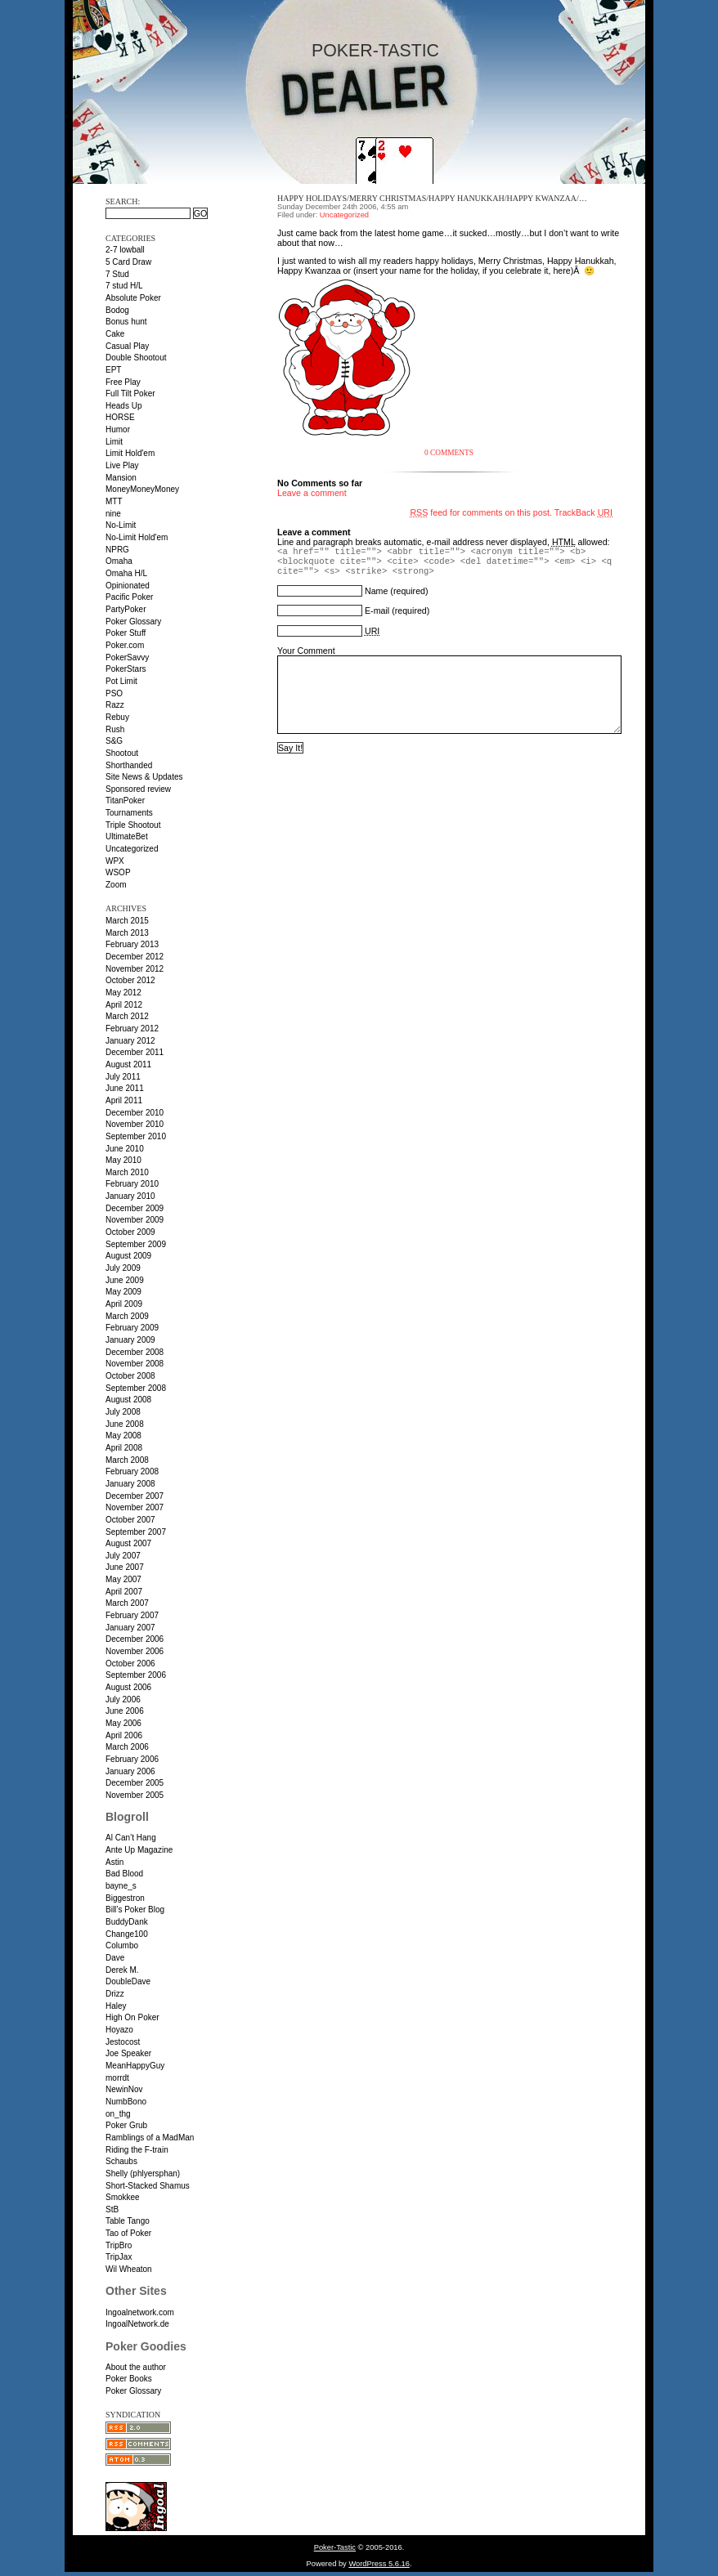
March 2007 (127, 1603)
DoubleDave (127, 1981)
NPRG (117, 549)
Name (376, 591)
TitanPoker (125, 800)
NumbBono (125, 2101)
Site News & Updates (144, 776)
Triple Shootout (132, 825)
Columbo (121, 1945)
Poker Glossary (133, 621)
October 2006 (130, 1663)
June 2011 (124, 1088)
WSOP (118, 872)
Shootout (121, 753)
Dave (114, 1957)
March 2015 (127, 920)
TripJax (118, 2256)
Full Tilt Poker (130, 393)
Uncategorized (131, 848)
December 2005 (134, 1782)
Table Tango (127, 2220)
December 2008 (134, 1352)
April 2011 (123, 1100)
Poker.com (124, 645)
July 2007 (123, 1555)
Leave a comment (312, 493)
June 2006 (124, 1710)
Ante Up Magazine (139, 1849)
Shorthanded (128, 765)
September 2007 (135, 1531)
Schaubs (121, 2161)
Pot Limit (121, 681)
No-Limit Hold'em (136, 537)
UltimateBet (126, 836)
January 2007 (130, 1627)
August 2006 (128, 1687)
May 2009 (123, 1291)
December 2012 (134, 956)
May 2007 (123, 1579)
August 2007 (128, 1543)
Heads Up (123, 405)
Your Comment (306, 650)
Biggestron (125, 1898)
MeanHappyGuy (134, 2065)
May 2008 (123, 1435)
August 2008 (128, 1399)
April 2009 (123, 1303)
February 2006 (132, 1759)
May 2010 (123, 1160)
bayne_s (121, 1885)
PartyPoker (125, 609)
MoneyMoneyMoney (142, 489)
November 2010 (134, 1124)
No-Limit (120, 525)
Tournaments (129, 812)
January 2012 (130, 1040)
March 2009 (127, 1316)
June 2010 (124, 1148)
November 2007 (134, 1507)
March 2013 (127, 932)
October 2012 (130, 980)
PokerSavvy (127, 657)
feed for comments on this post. (481, 512)
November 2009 (134, 1219)
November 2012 (134, 968)
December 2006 (134, 1639)
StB (112, 2209)
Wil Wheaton (128, 2269)
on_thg (118, 2113)
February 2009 (132, 1327)
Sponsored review (138, 789)
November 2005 (134, 1795)
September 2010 (135, 1136)
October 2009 (130, 1232)
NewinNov (124, 2089)
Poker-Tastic (375, 50)
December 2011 (134, 1052)
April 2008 (123, 1447)
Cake (114, 333)
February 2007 (132, 1615)
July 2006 (123, 1699)
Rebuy (117, 717)
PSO (114, 693)
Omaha (118, 561)
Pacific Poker (129, 597)
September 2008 (135, 1388)
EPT (113, 369)
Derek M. (122, 1970)
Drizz (114, 1993)
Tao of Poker (128, 2233)
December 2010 (134, 1112)
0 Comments (448, 453)
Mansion (121, 477)
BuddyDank (126, 1921)
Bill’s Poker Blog (134, 1909)
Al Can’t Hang (130, 1837)
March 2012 (127, 1016)
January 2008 (130, 1483)
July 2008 (123, 1411)
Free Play (123, 382)
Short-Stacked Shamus (147, 2185)
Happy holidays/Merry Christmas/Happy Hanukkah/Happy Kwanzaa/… (432, 198)
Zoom (116, 884)
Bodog (117, 310)
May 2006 (123, 1723)
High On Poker (132, 2017)
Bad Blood (124, 1873)
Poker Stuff (125, 632)
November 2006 (134, 1651)
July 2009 (123, 1267)
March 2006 (127, 1746)
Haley (116, 2005)
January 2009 (130, 1339)
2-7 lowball (125, 249)
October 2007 (130, 1519)
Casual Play (127, 346)
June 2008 (124, 1424)
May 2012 (123, 992)
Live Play (122, 465)
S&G (114, 740)
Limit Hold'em (130, 453)
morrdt (117, 2077)
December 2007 (134, 1495)
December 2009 (134, 1208)
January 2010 (130, 1196)
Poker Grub (126, 2125)
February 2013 (132, 944)
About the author (135, 2367)
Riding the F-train (136, 2149)
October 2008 (130, 1375)
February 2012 (132, 1028)
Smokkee (122, 2197)
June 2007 (124, 1567)
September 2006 (135, 1674)
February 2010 (132, 1183)
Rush (114, 729)
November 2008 (134, 1363)
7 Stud (117, 274)
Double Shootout (136, 357)
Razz (114, 704)
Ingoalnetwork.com (139, 2312)
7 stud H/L (124, 285)
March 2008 (127, 1460)
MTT (114, 501)
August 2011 (128, 1064)
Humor (117, 429)
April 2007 (123, 1591)
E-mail (377, 610)
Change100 (126, 1934)
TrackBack (583, 512)
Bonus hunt (126, 321)
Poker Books (128, 2378)
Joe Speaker (128, 2053)
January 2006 (130, 1771)
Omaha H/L (126, 573)
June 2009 (124, 1280)
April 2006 (123, 1735)
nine (113, 513)
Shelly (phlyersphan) (142, 2173)
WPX (114, 860)
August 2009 (128, 1255)
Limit (114, 441)
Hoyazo (119, 2029)
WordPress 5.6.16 (379, 2564)
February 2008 (132, 1471)
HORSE (120, 417)
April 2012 (123, 1004)
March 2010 (127, 1172)
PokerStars (125, 668)
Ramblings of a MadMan (149, 2137)
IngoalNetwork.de (137, 2323)
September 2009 (135, 1244)
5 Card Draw (128, 261)
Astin (114, 1862)
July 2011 (123, 1076)
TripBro (118, 2245)
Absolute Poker (133, 297)
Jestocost (122, 2041)
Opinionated (127, 585)
